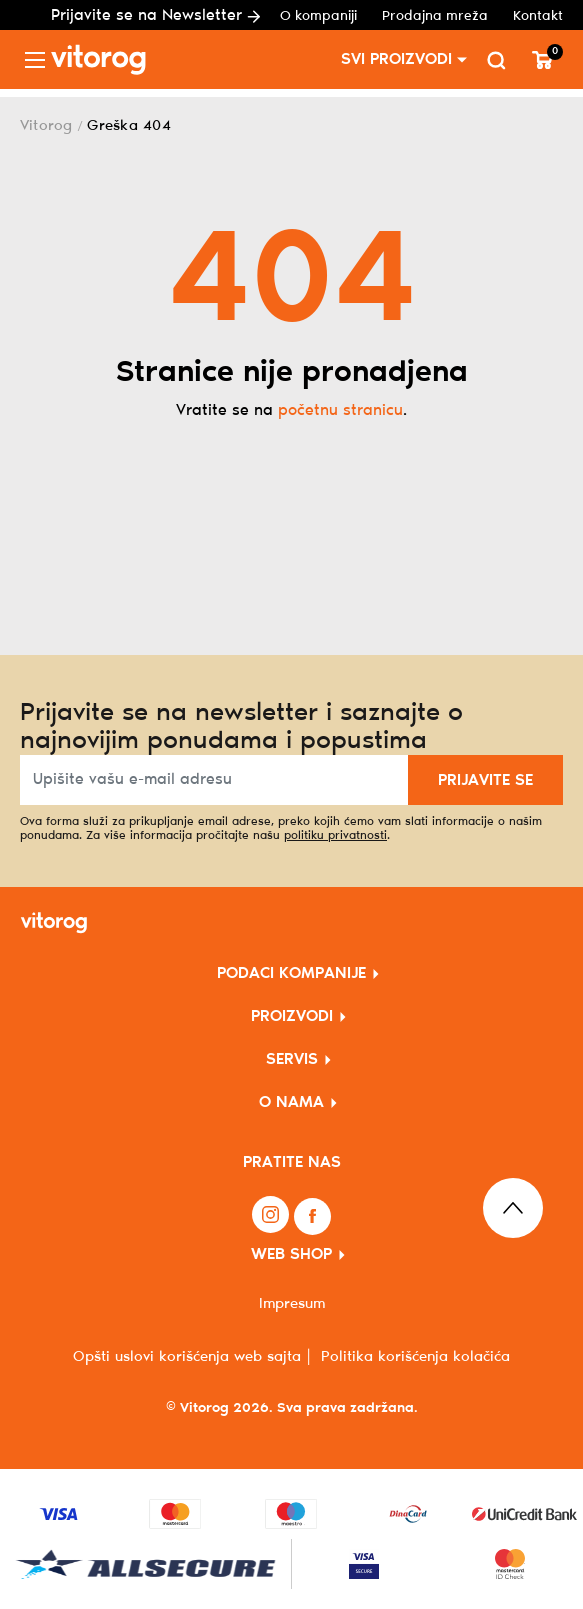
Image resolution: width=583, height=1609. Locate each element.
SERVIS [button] (292, 1059)
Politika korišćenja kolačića (415, 1357)
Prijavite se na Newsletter (155, 15)
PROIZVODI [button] (292, 1016)
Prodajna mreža (435, 16)
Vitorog (46, 126)
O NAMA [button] (291, 1102)
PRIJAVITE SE (485, 780)
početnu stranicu (340, 410)
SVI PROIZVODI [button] (396, 59)
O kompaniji (318, 16)
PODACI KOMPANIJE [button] (291, 973)
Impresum (292, 1304)
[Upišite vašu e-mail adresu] (214, 780)
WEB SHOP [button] (291, 1254)
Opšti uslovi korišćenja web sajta (187, 1357)
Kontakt (538, 16)
